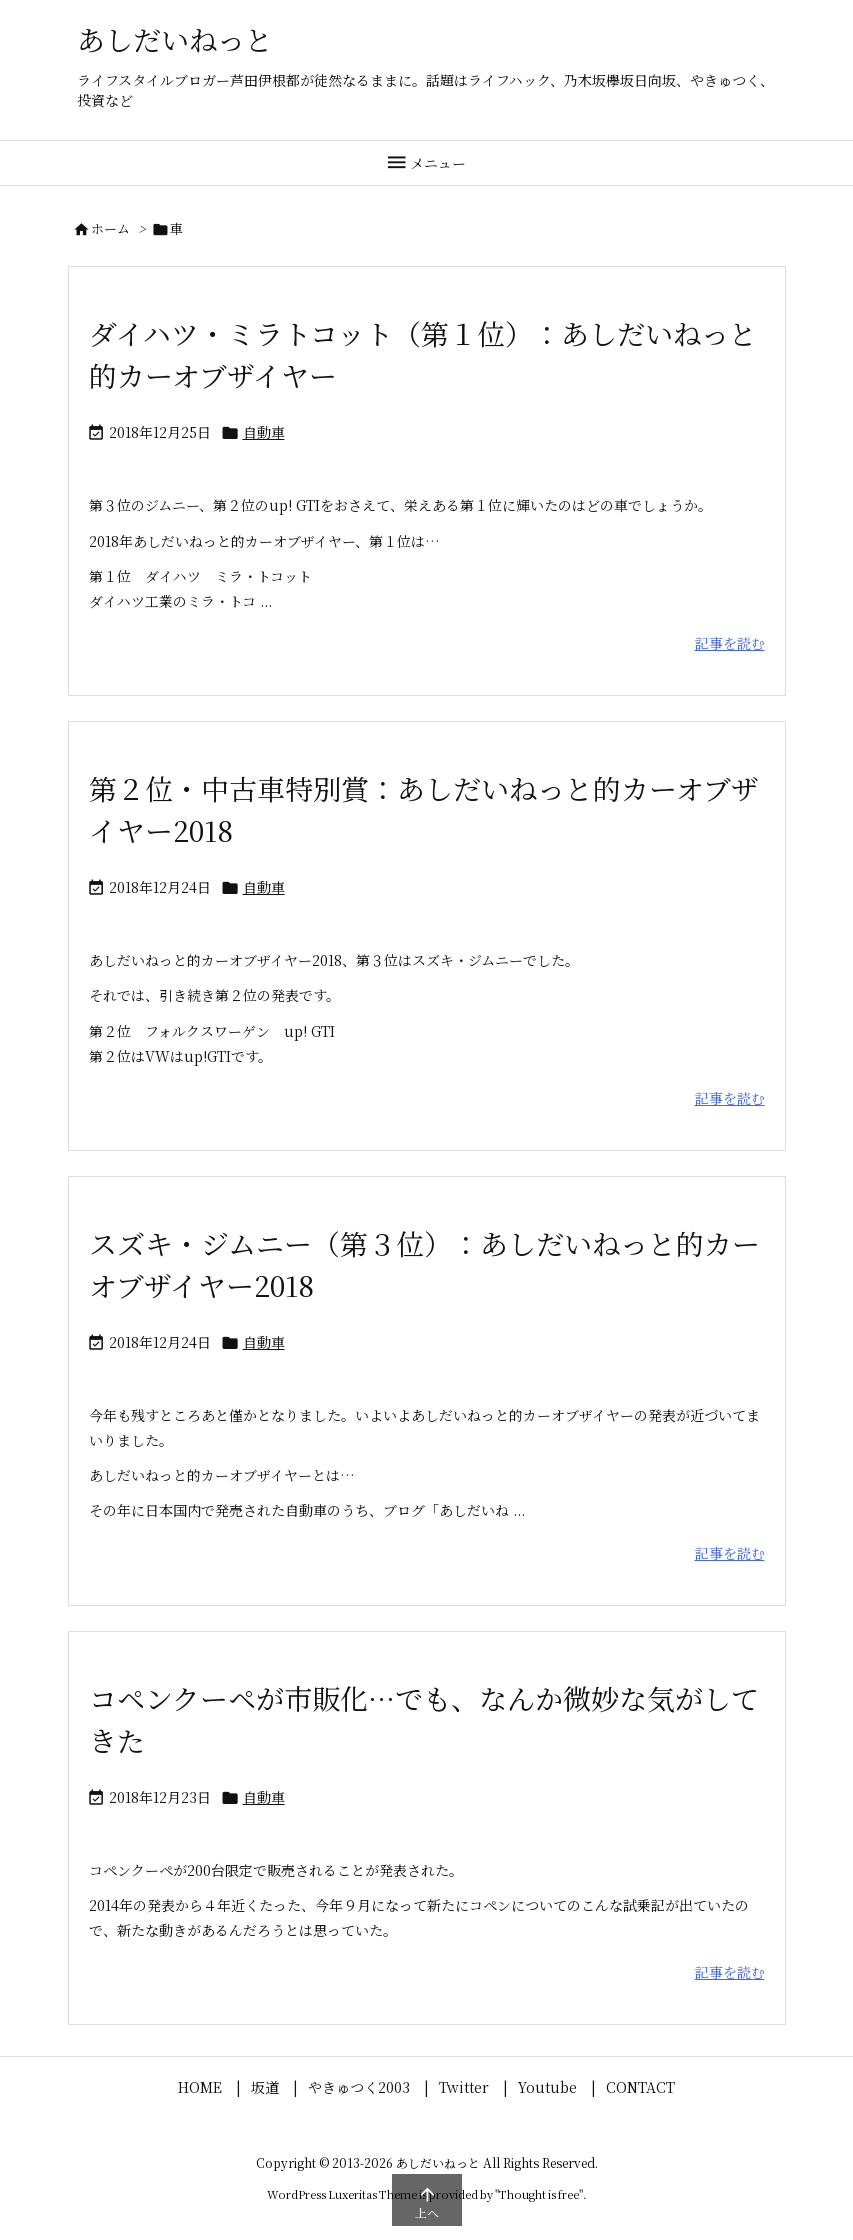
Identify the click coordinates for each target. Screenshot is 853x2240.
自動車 (264, 432)
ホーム (110, 228)
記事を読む (730, 643)
